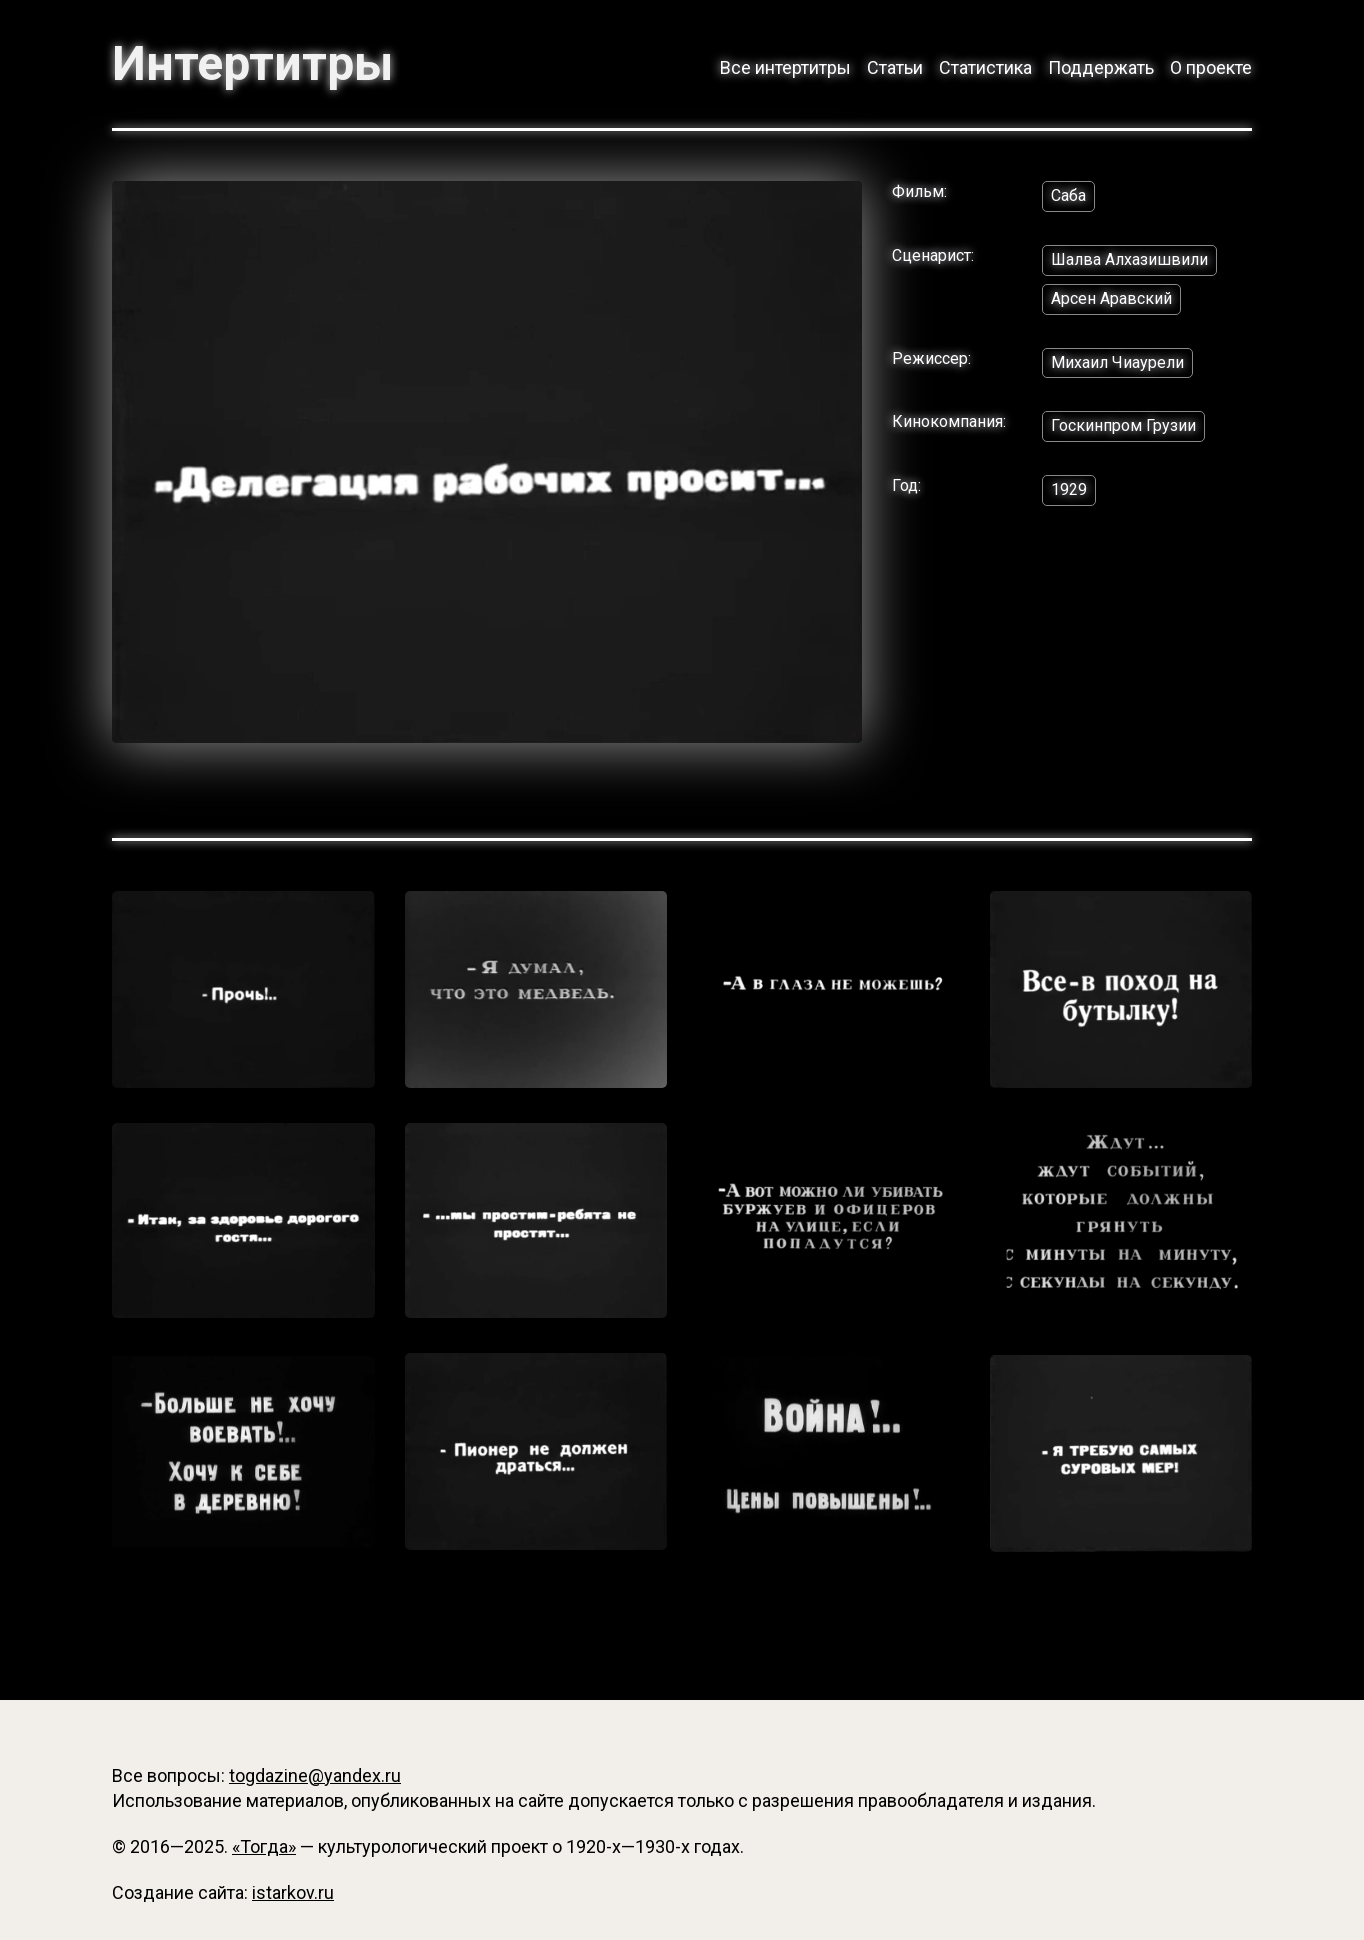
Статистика (985, 67)
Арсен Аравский (1111, 298)
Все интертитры (785, 67)
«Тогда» (264, 1846)
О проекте (1211, 67)
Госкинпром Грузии (1123, 425)
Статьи (895, 67)
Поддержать (1101, 67)
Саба (1068, 195)
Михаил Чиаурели (1117, 362)
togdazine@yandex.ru (315, 1775)
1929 (1069, 489)
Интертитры (252, 64)
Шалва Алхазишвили (1129, 259)
